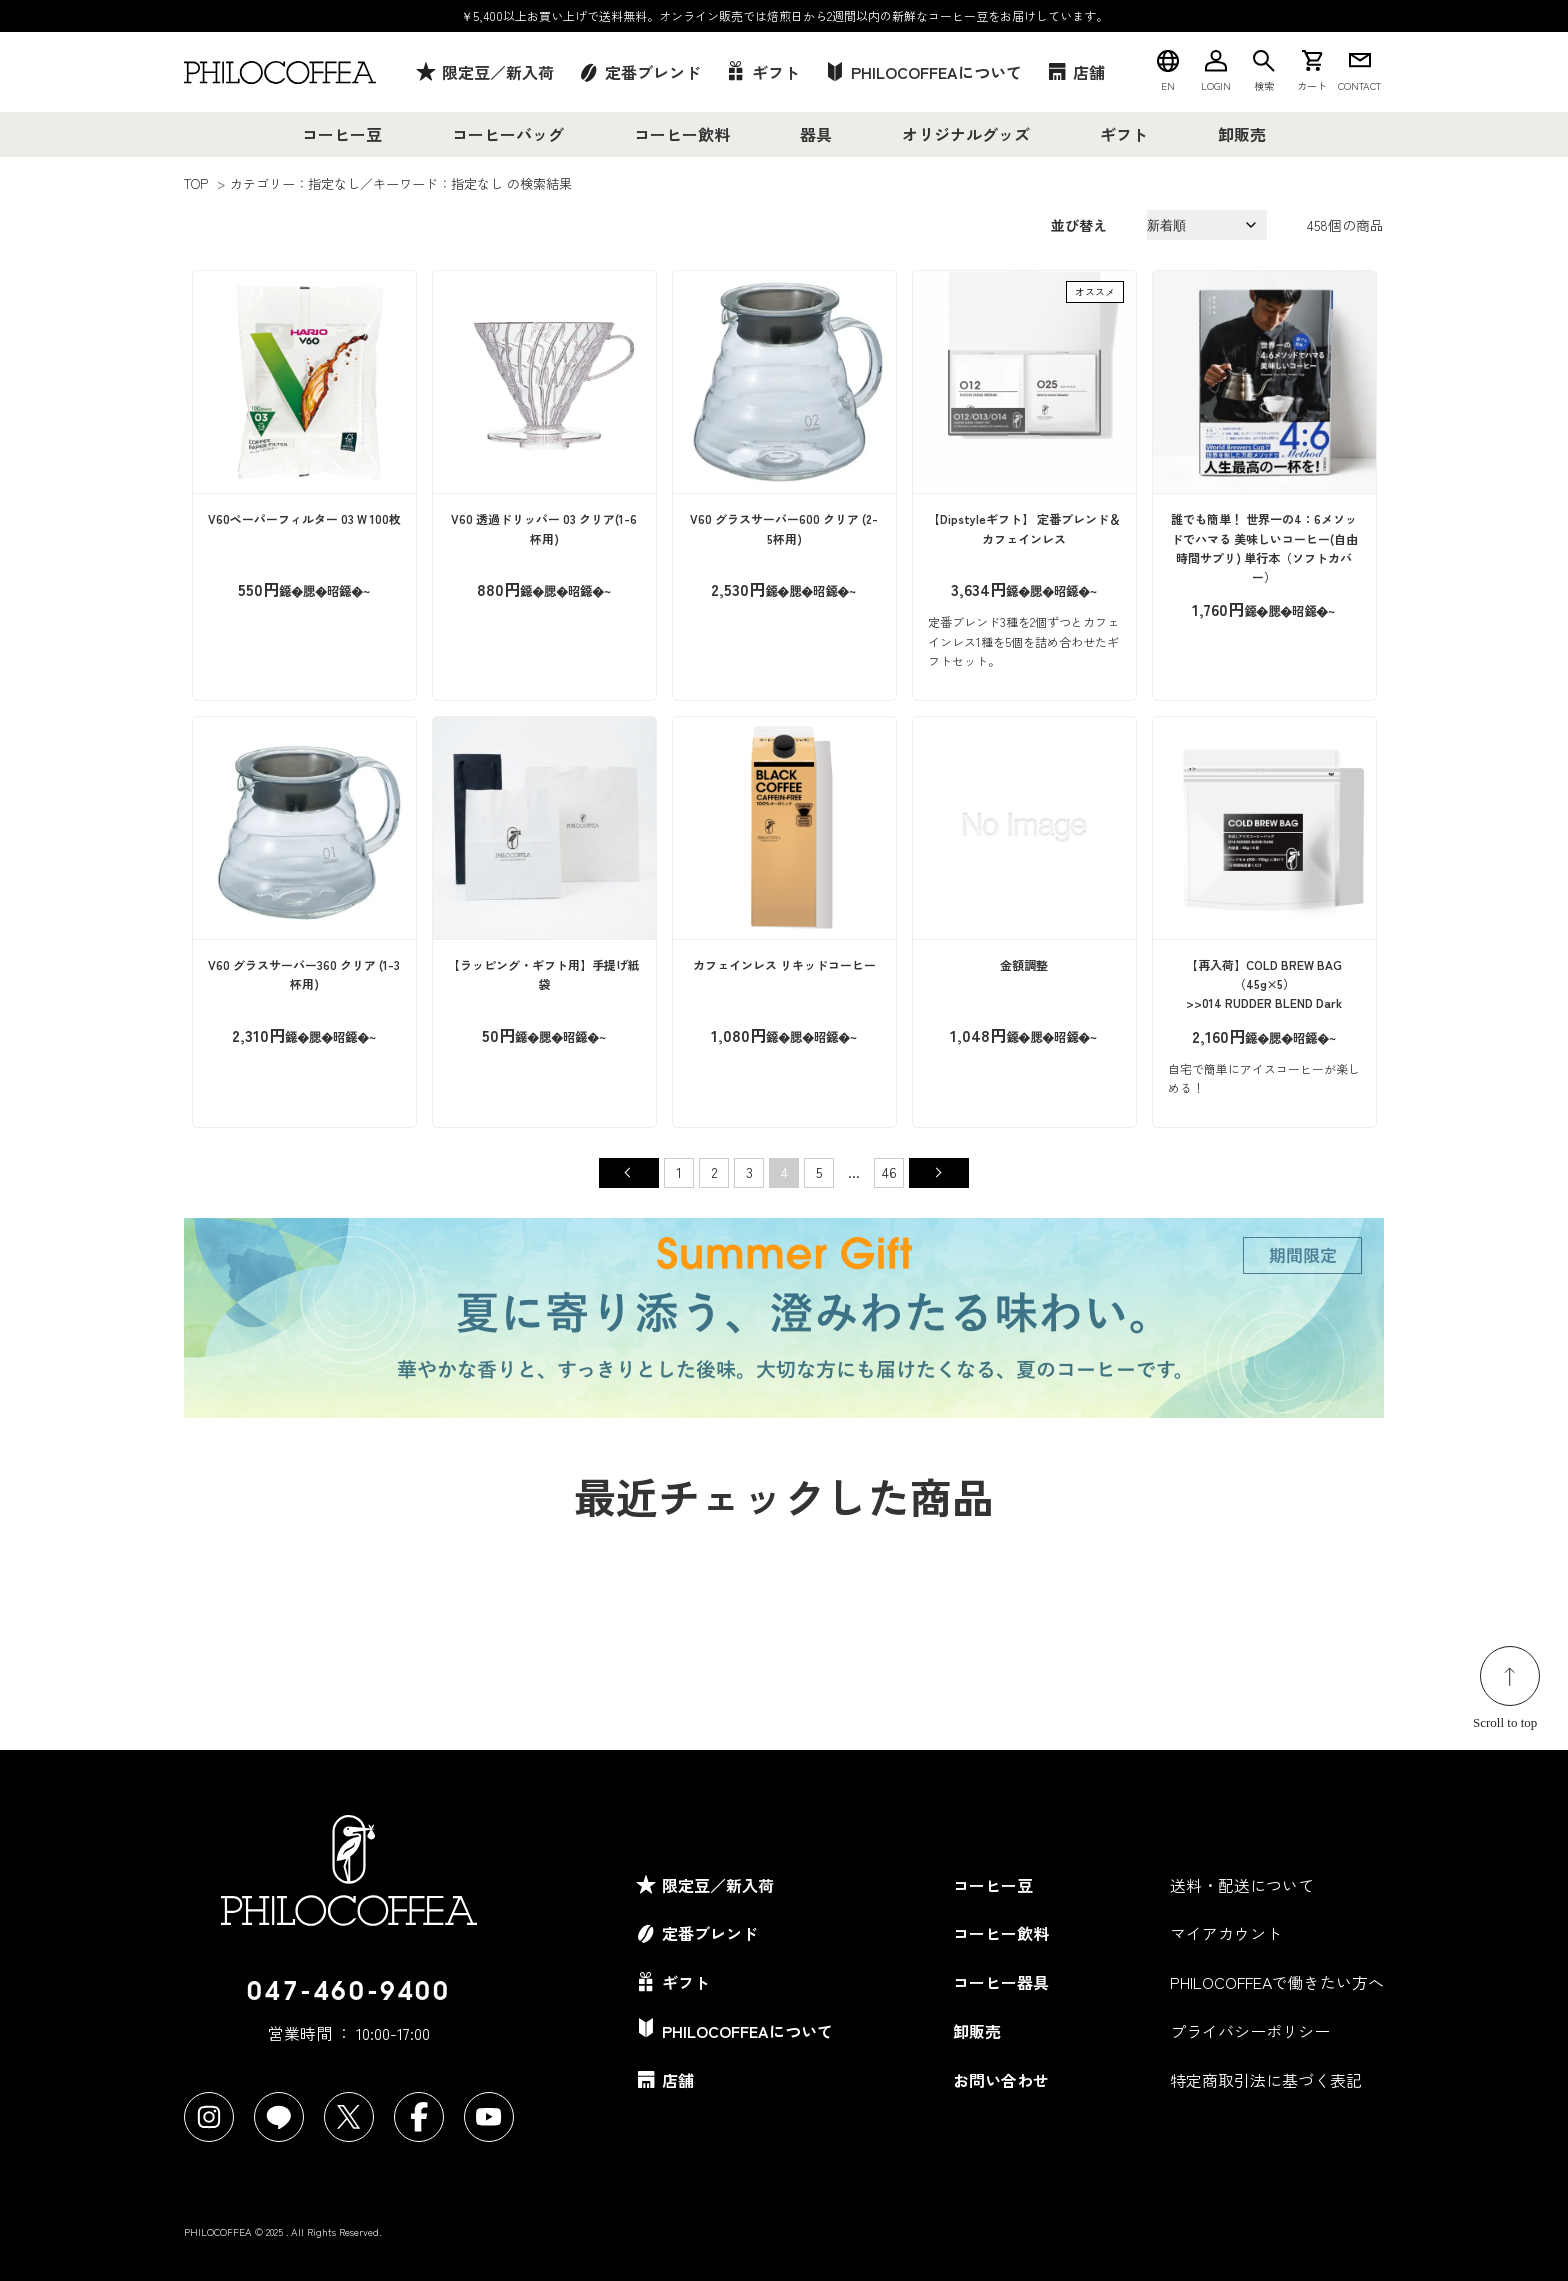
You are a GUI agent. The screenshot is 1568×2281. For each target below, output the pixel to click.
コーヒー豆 (342, 134)
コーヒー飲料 (682, 134)
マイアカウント (1226, 1933)
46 (889, 1172)
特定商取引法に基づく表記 (1266, 2080)
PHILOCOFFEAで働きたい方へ (1277, 1982)
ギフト (1124, 134)
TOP (196, 183)
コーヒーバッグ (508, 134)
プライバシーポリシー (1250, 2031)
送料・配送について (1242, 1885)
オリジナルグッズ (966, 134)
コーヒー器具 (1001, 1982)
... (854, 1172)
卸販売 (1242, 134)
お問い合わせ (1001, 2080)
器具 (816, 134)
